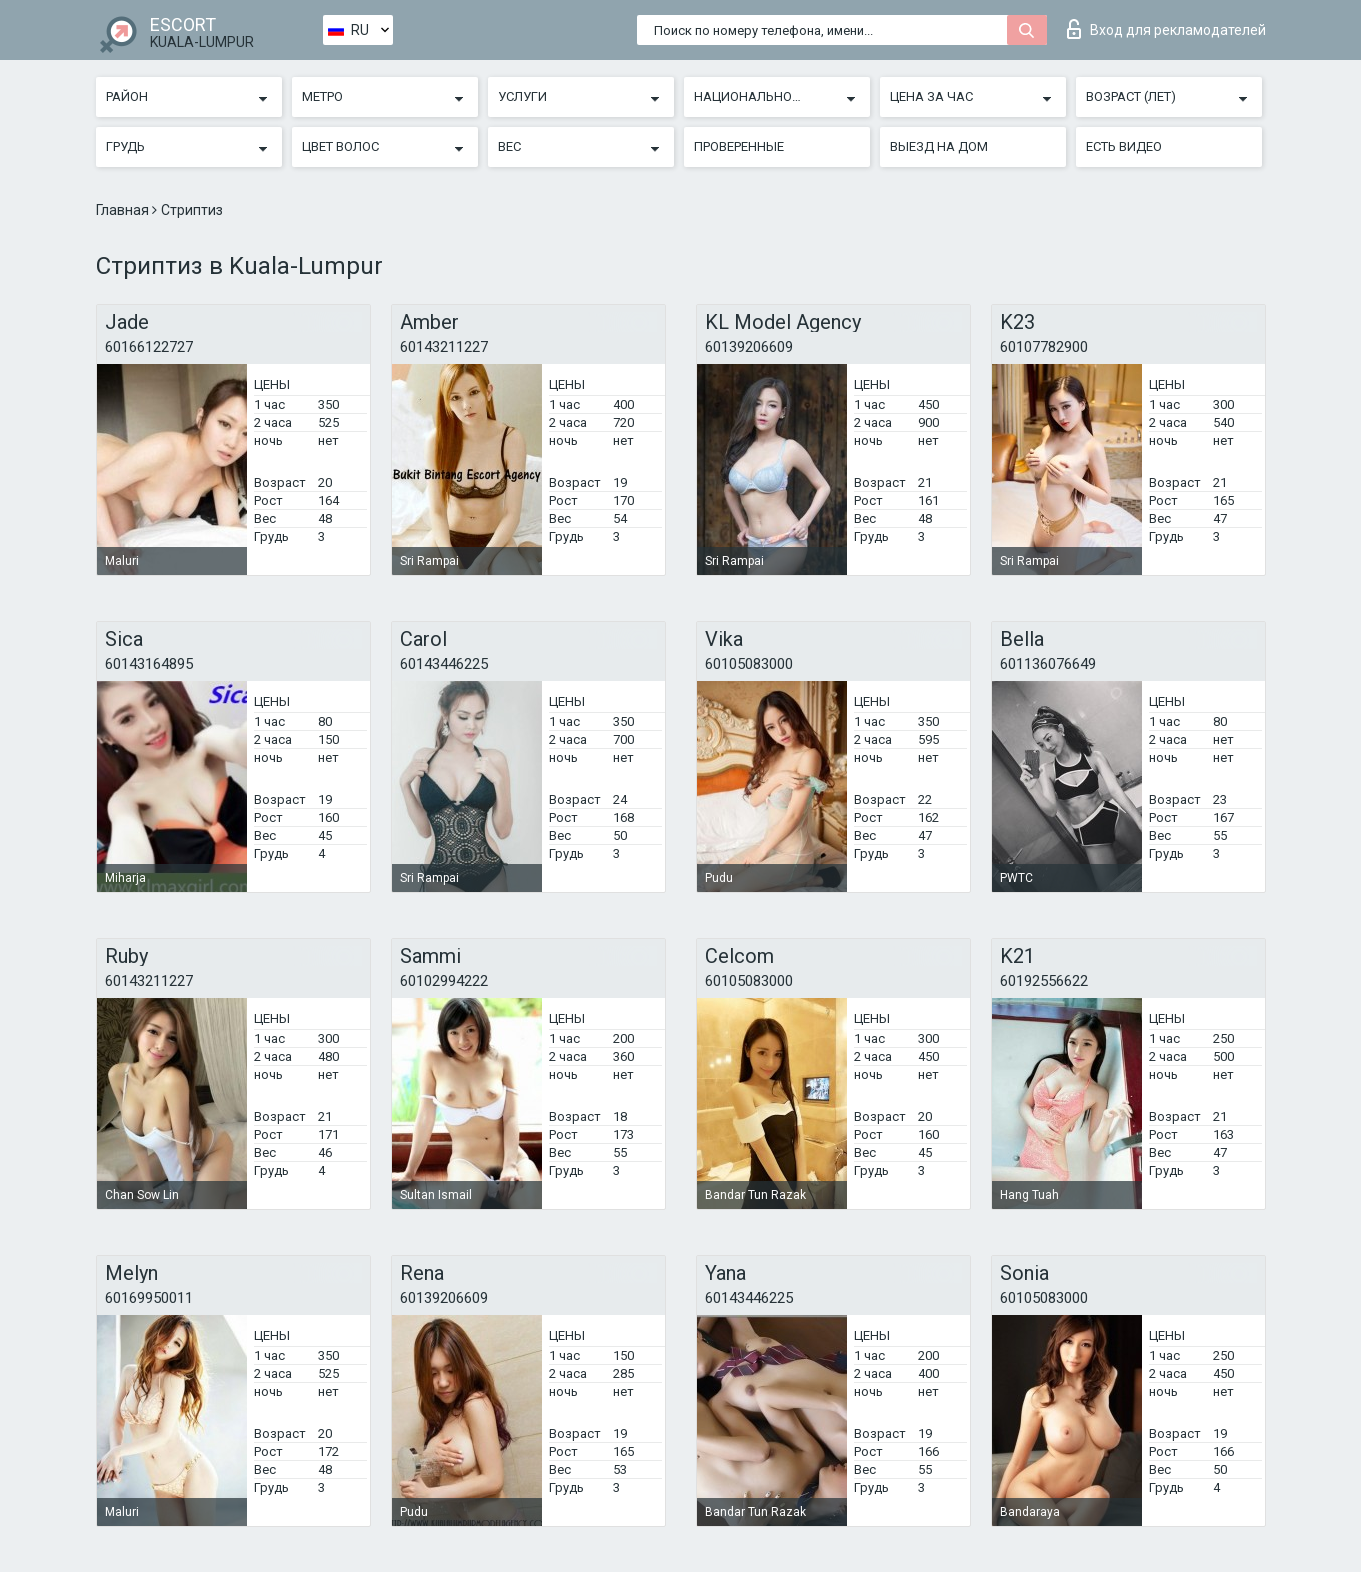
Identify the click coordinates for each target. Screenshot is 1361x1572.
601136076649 (1048, 664)
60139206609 (749, 347)
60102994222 (444, 981)
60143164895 (149, 664)
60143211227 (444, 347)
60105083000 (749, 664)
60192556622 (1044, 981)
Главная (124, 210)
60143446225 (444, 664)
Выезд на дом (939, 146)
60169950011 (149, 1298)
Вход (1166, 29)
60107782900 (1044, 347)
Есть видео (1124, 146)
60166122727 (149, 347)
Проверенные (739, 146)
